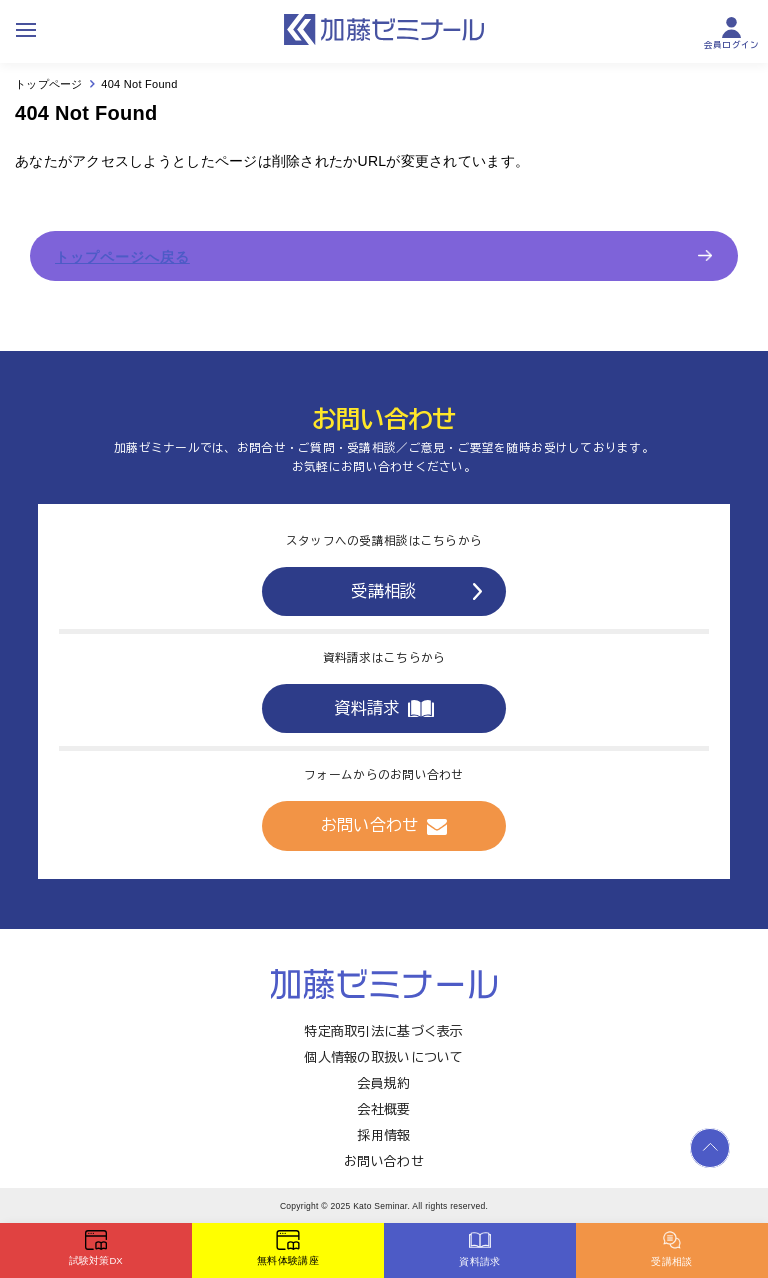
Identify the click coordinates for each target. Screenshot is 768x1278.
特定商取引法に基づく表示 (383, 1031)
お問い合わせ (384, 826)
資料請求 (383, 708)
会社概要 (383, 1109)
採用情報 (383, 1135)
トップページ (49, 84)
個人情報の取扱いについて (383, 1057)
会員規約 (383, 1083)
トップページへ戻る (122, 257)
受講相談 (416, 591)
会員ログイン (732, 33)
